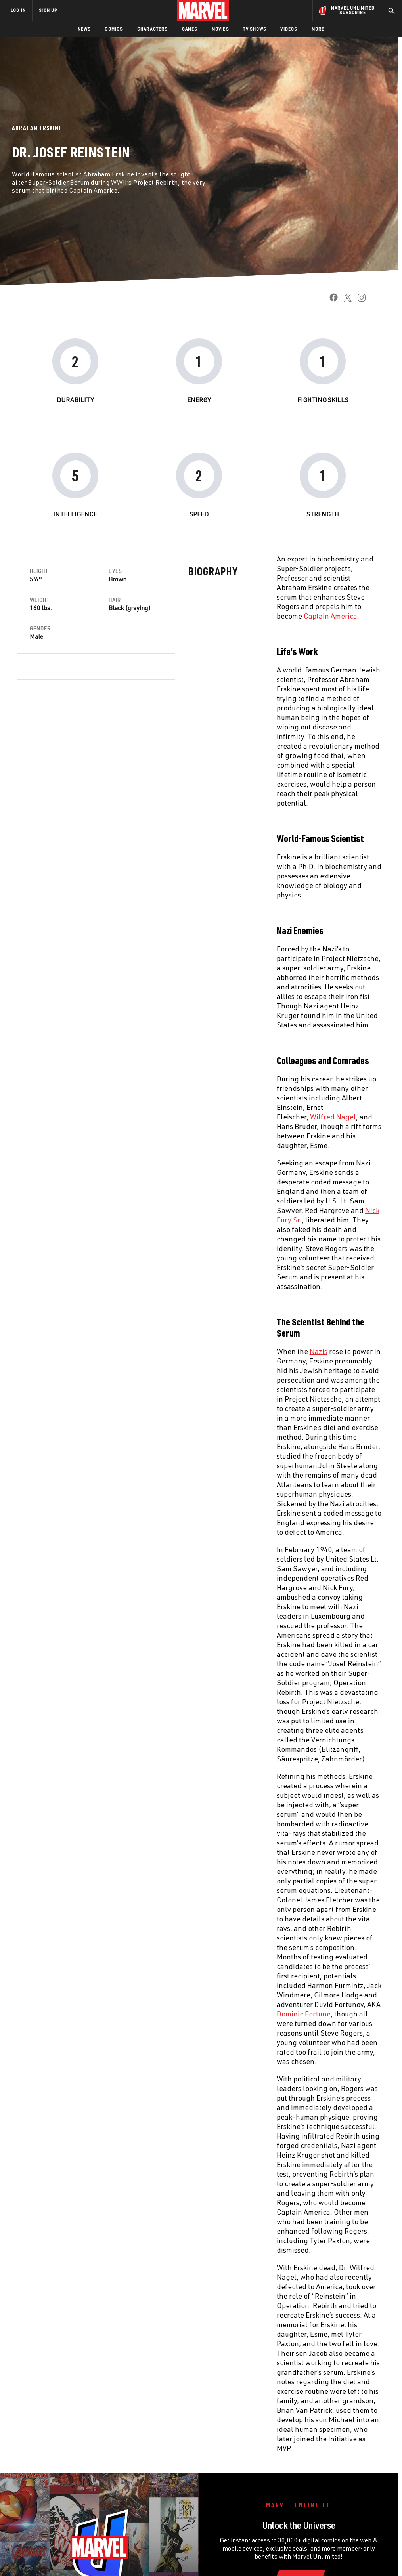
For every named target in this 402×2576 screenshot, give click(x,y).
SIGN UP (48, 10)
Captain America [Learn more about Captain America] (159, 615)
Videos (288, 29)
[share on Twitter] (345, 300)
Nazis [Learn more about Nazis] (147, 1351)
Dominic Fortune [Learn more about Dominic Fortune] (132, 2013)
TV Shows (254, 29)
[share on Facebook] (331, 300)
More (318, 29)
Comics (114, 29)
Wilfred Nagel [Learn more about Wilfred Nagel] (162, 1116)
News (84, 29)
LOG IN (18, 10)
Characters (152, 29)
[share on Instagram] (359, 300)
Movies (220, 29)
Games (189, 29)
